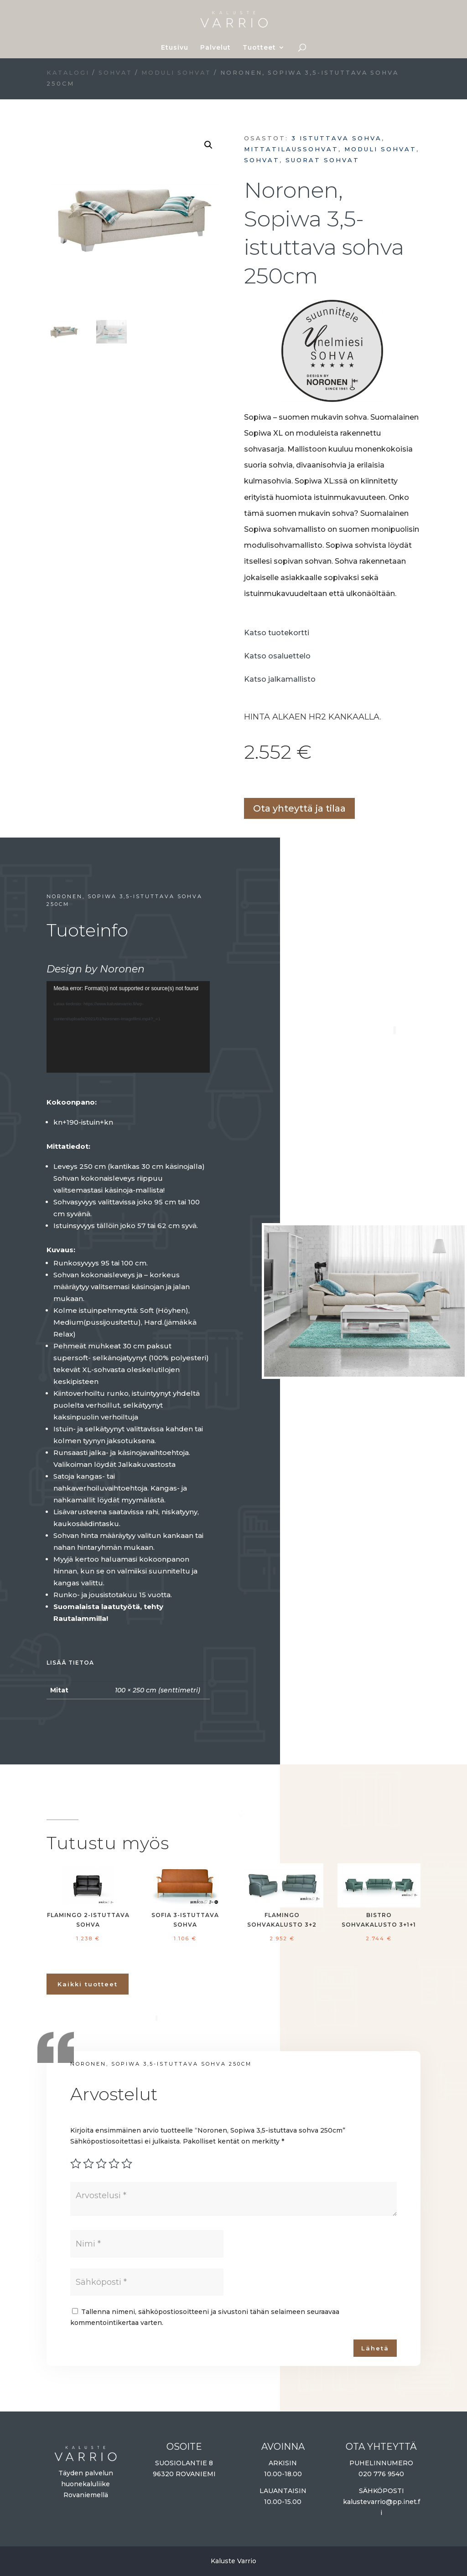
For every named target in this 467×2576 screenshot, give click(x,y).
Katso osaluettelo (277, 656)
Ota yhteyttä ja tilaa (299, 808)
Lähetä (375, 2348)
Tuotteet (259, 47)
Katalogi (68, 72)
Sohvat (115, 72)
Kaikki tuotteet (87, 1984)
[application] (128, 1027)
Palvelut (215, 47)
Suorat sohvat (322, 160)
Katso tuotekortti (276, 632)
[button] (208, 145)
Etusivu (174, 47)
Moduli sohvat (176, 72)
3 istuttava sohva (336, 138)
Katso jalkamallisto (280, 679)
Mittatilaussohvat (291, 149)
